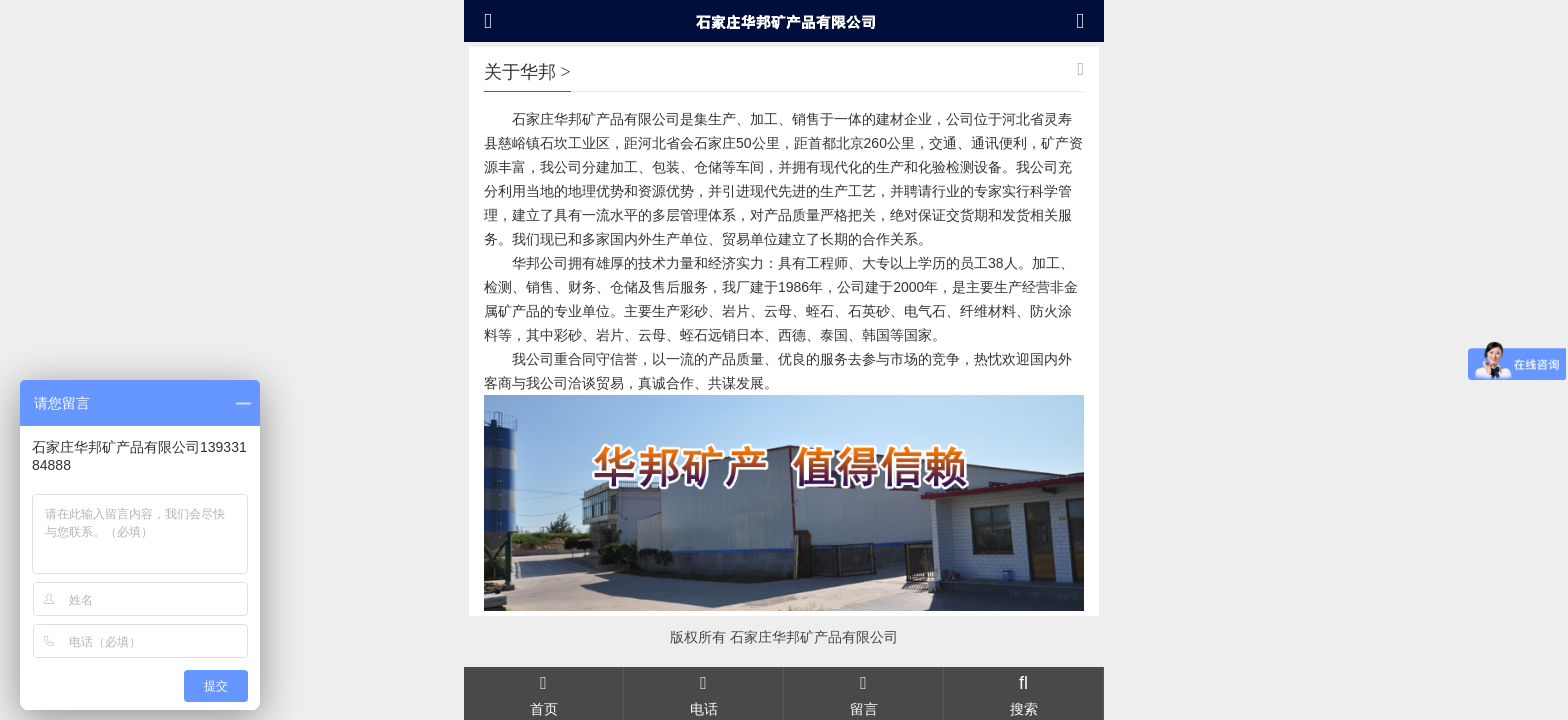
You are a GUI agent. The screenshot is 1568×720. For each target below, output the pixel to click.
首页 (543, 693)
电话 (703, 693)
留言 (863, 693)
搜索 (1023, 693)
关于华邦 (520, 72)
